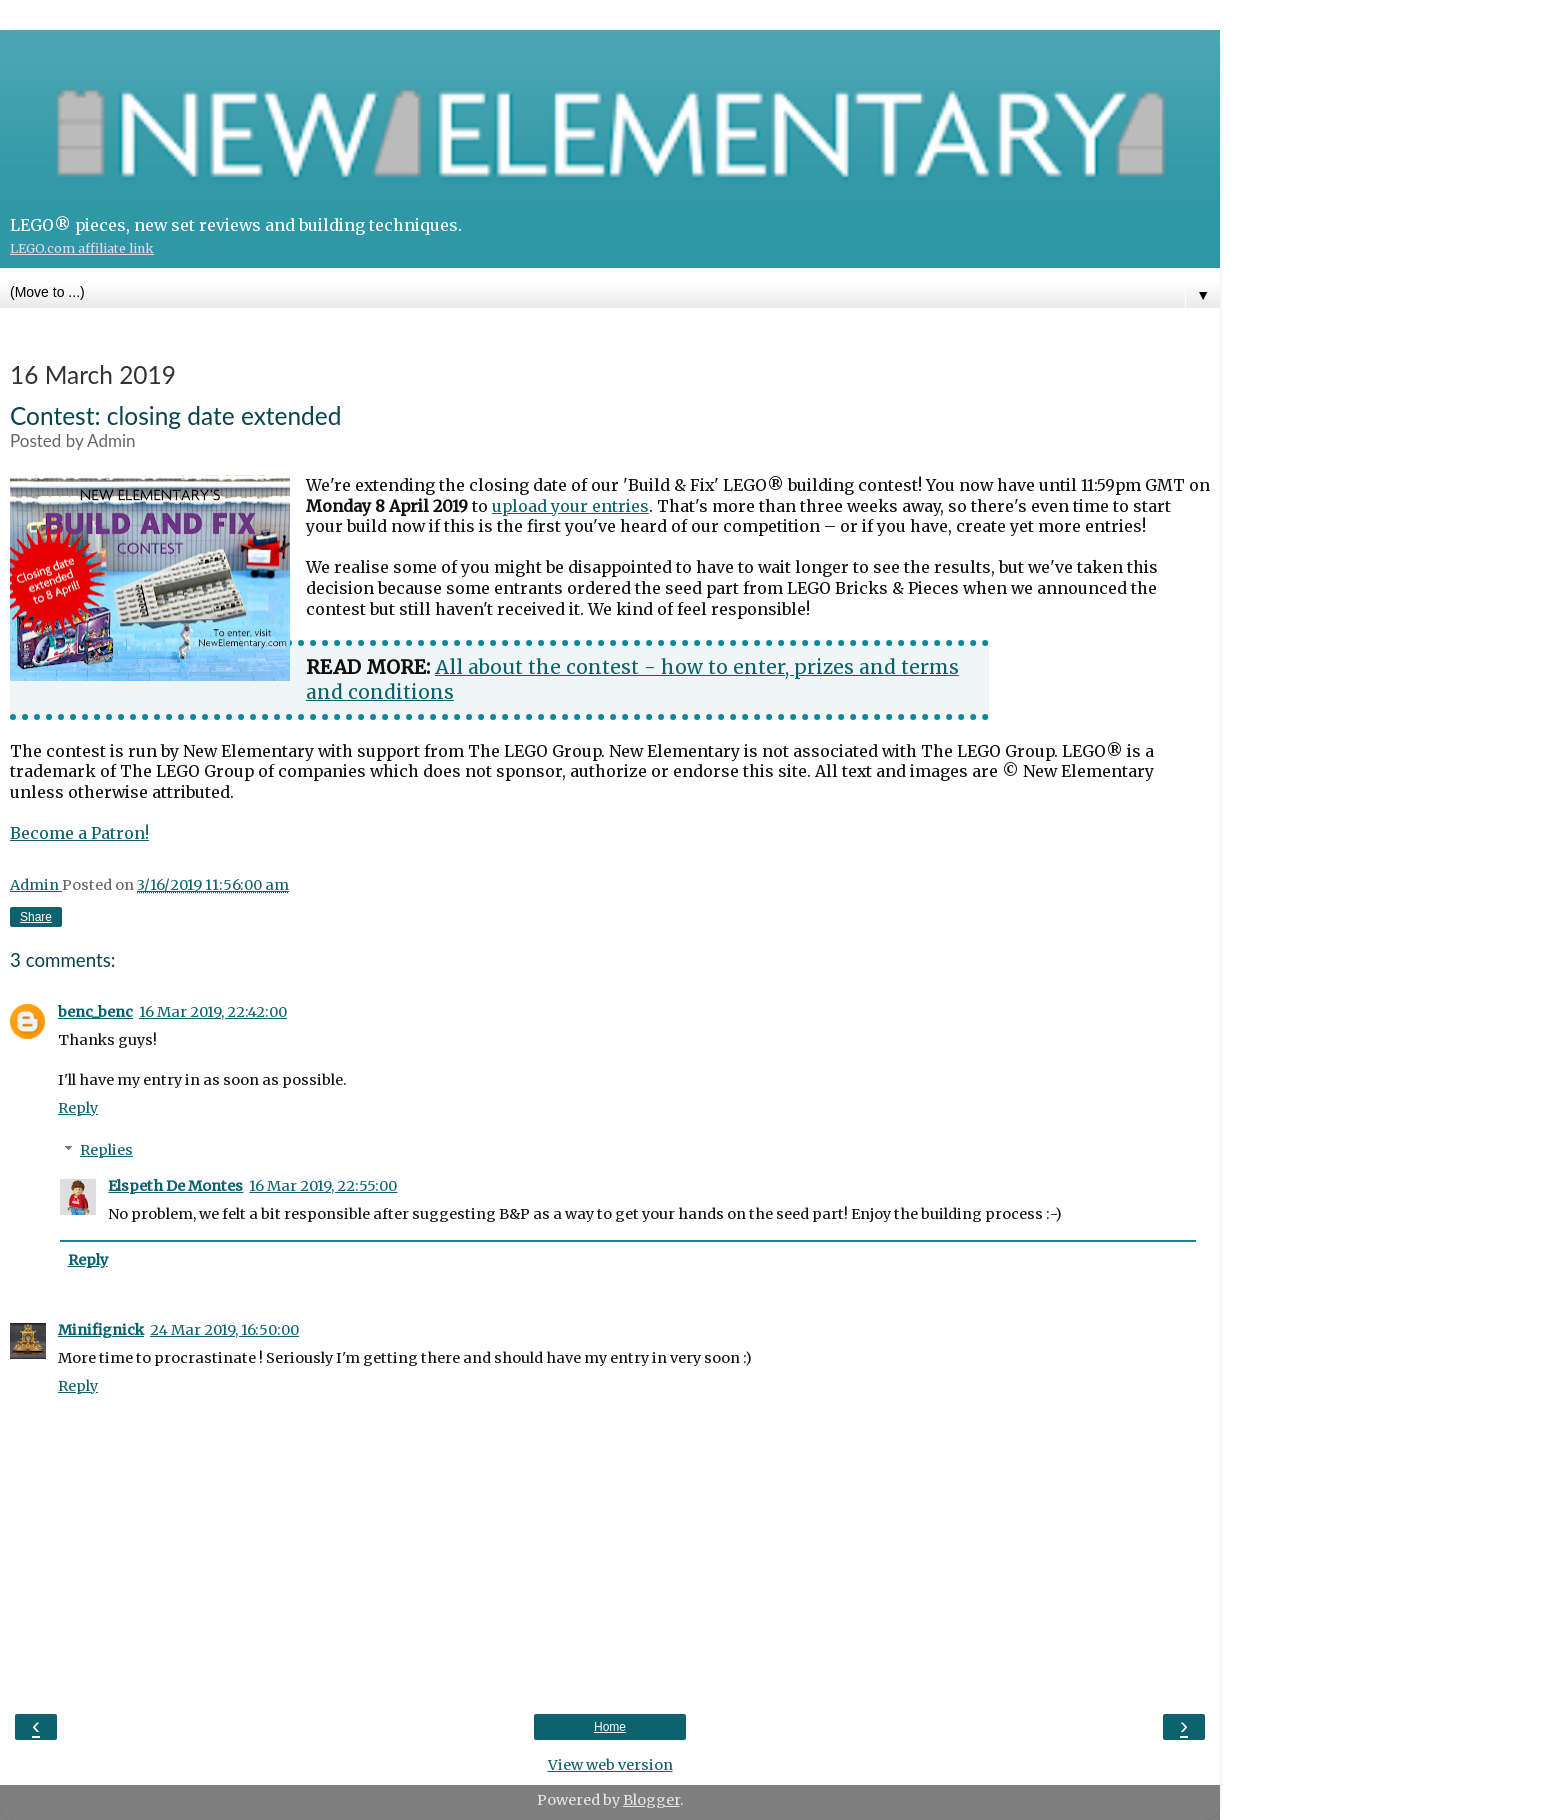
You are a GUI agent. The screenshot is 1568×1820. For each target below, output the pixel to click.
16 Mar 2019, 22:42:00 (213, 1012)
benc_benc (95, 1012)
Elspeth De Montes (175, 1186)
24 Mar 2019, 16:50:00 (224, 1330)
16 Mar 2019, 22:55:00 (323, 1186)
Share (36, 917)
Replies (106, 1150)
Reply (78, 1108)
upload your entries (570, 506)
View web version (610, 1765)
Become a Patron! (79, 833)
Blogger (651, 1800)
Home (610, 1727)
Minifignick (101, 1330)
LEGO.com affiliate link (82, 248)
